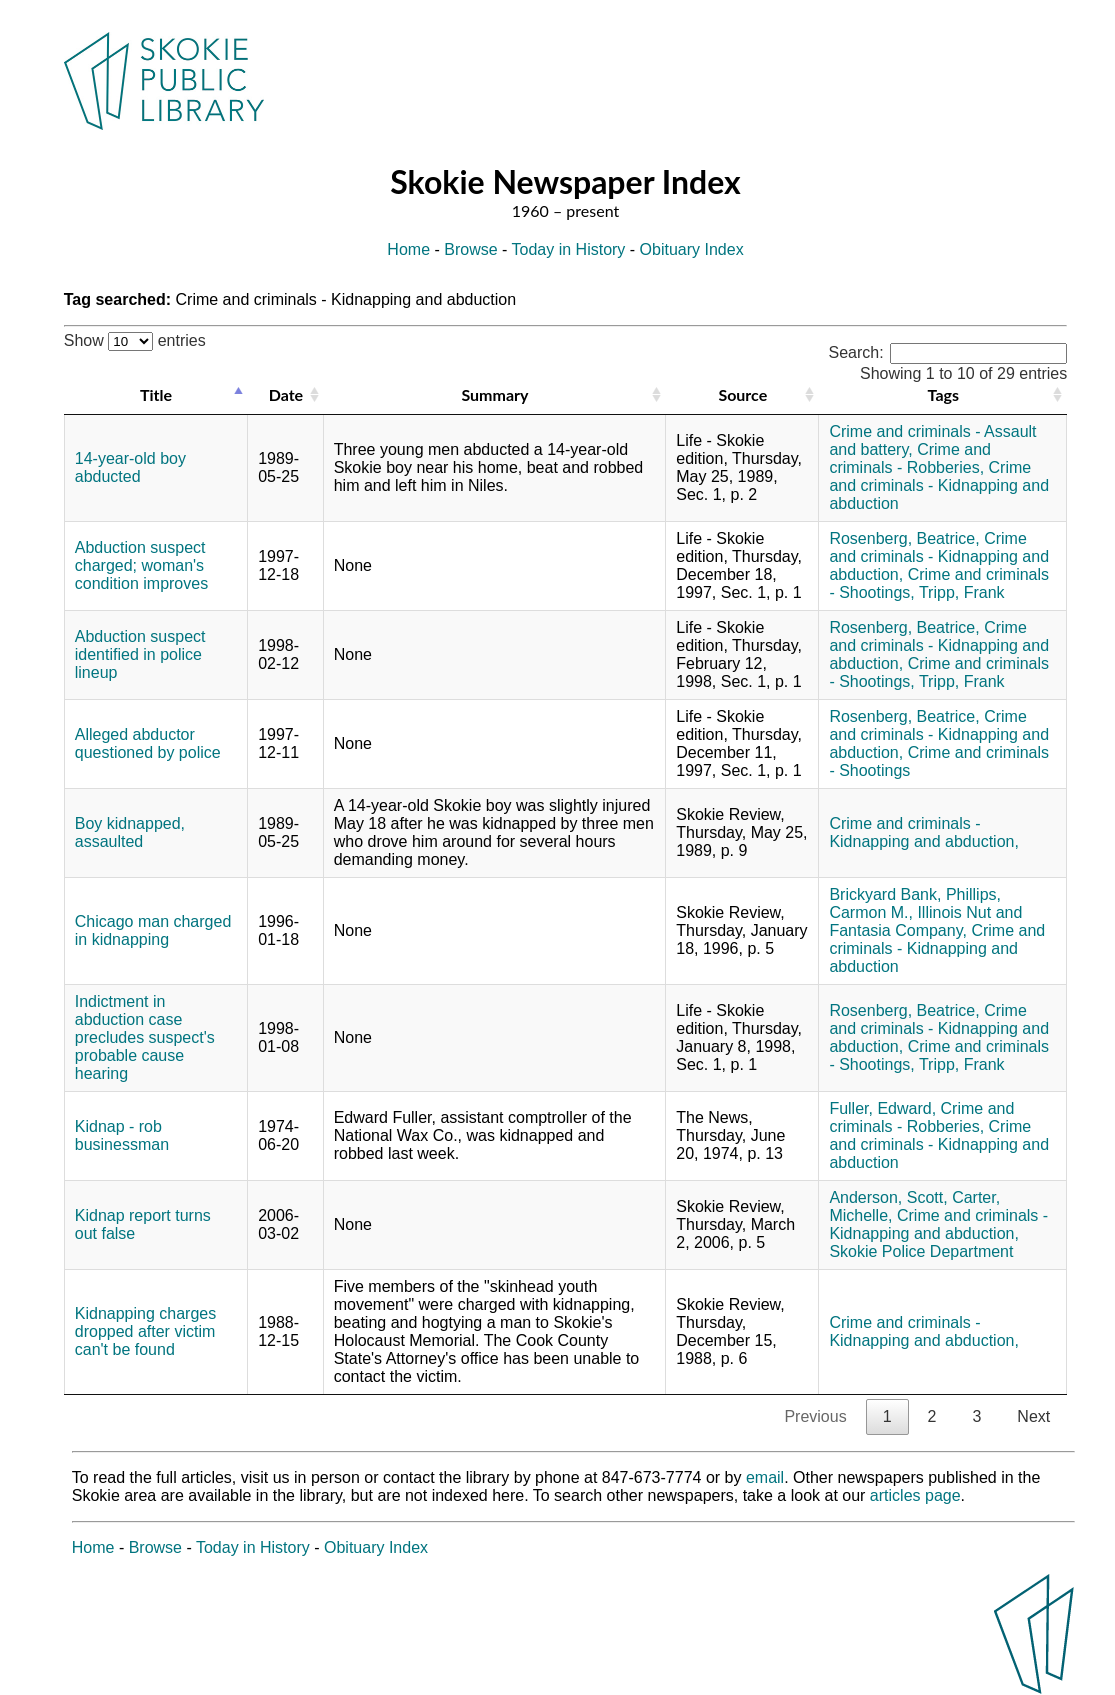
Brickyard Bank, (885, 894)
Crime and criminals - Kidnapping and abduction (939, 485)
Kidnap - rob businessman (122, 1135)
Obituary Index (692, 249)
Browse (470, 249)
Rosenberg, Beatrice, (904, 538)
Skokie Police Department (921, 1251)
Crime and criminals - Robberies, (910, 458)
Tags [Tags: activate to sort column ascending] (943, 394)
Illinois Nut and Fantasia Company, (925, 921)
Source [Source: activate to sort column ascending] (742, 394)
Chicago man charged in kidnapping (153, 930)
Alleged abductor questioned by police (148, 743)
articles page (915, 1495)
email (765, 1477)
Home (408, 249)
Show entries (135, 340)
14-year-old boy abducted (130, 467)
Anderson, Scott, (888, 1197)
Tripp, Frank (962, 592)
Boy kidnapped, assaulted (130, 832)
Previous (815, 1416)
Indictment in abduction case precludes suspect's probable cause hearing (145, 1037)
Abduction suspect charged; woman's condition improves (141, 565)
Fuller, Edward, (882, 1108)
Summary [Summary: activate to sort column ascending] (494, 394)
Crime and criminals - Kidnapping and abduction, (939, 556)
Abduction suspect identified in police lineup (140, 654)
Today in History (569, 249)
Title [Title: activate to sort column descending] (156, 394)
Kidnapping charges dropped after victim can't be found (145, 1331)
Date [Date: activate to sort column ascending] (286, 394)
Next (1033, 1416)
